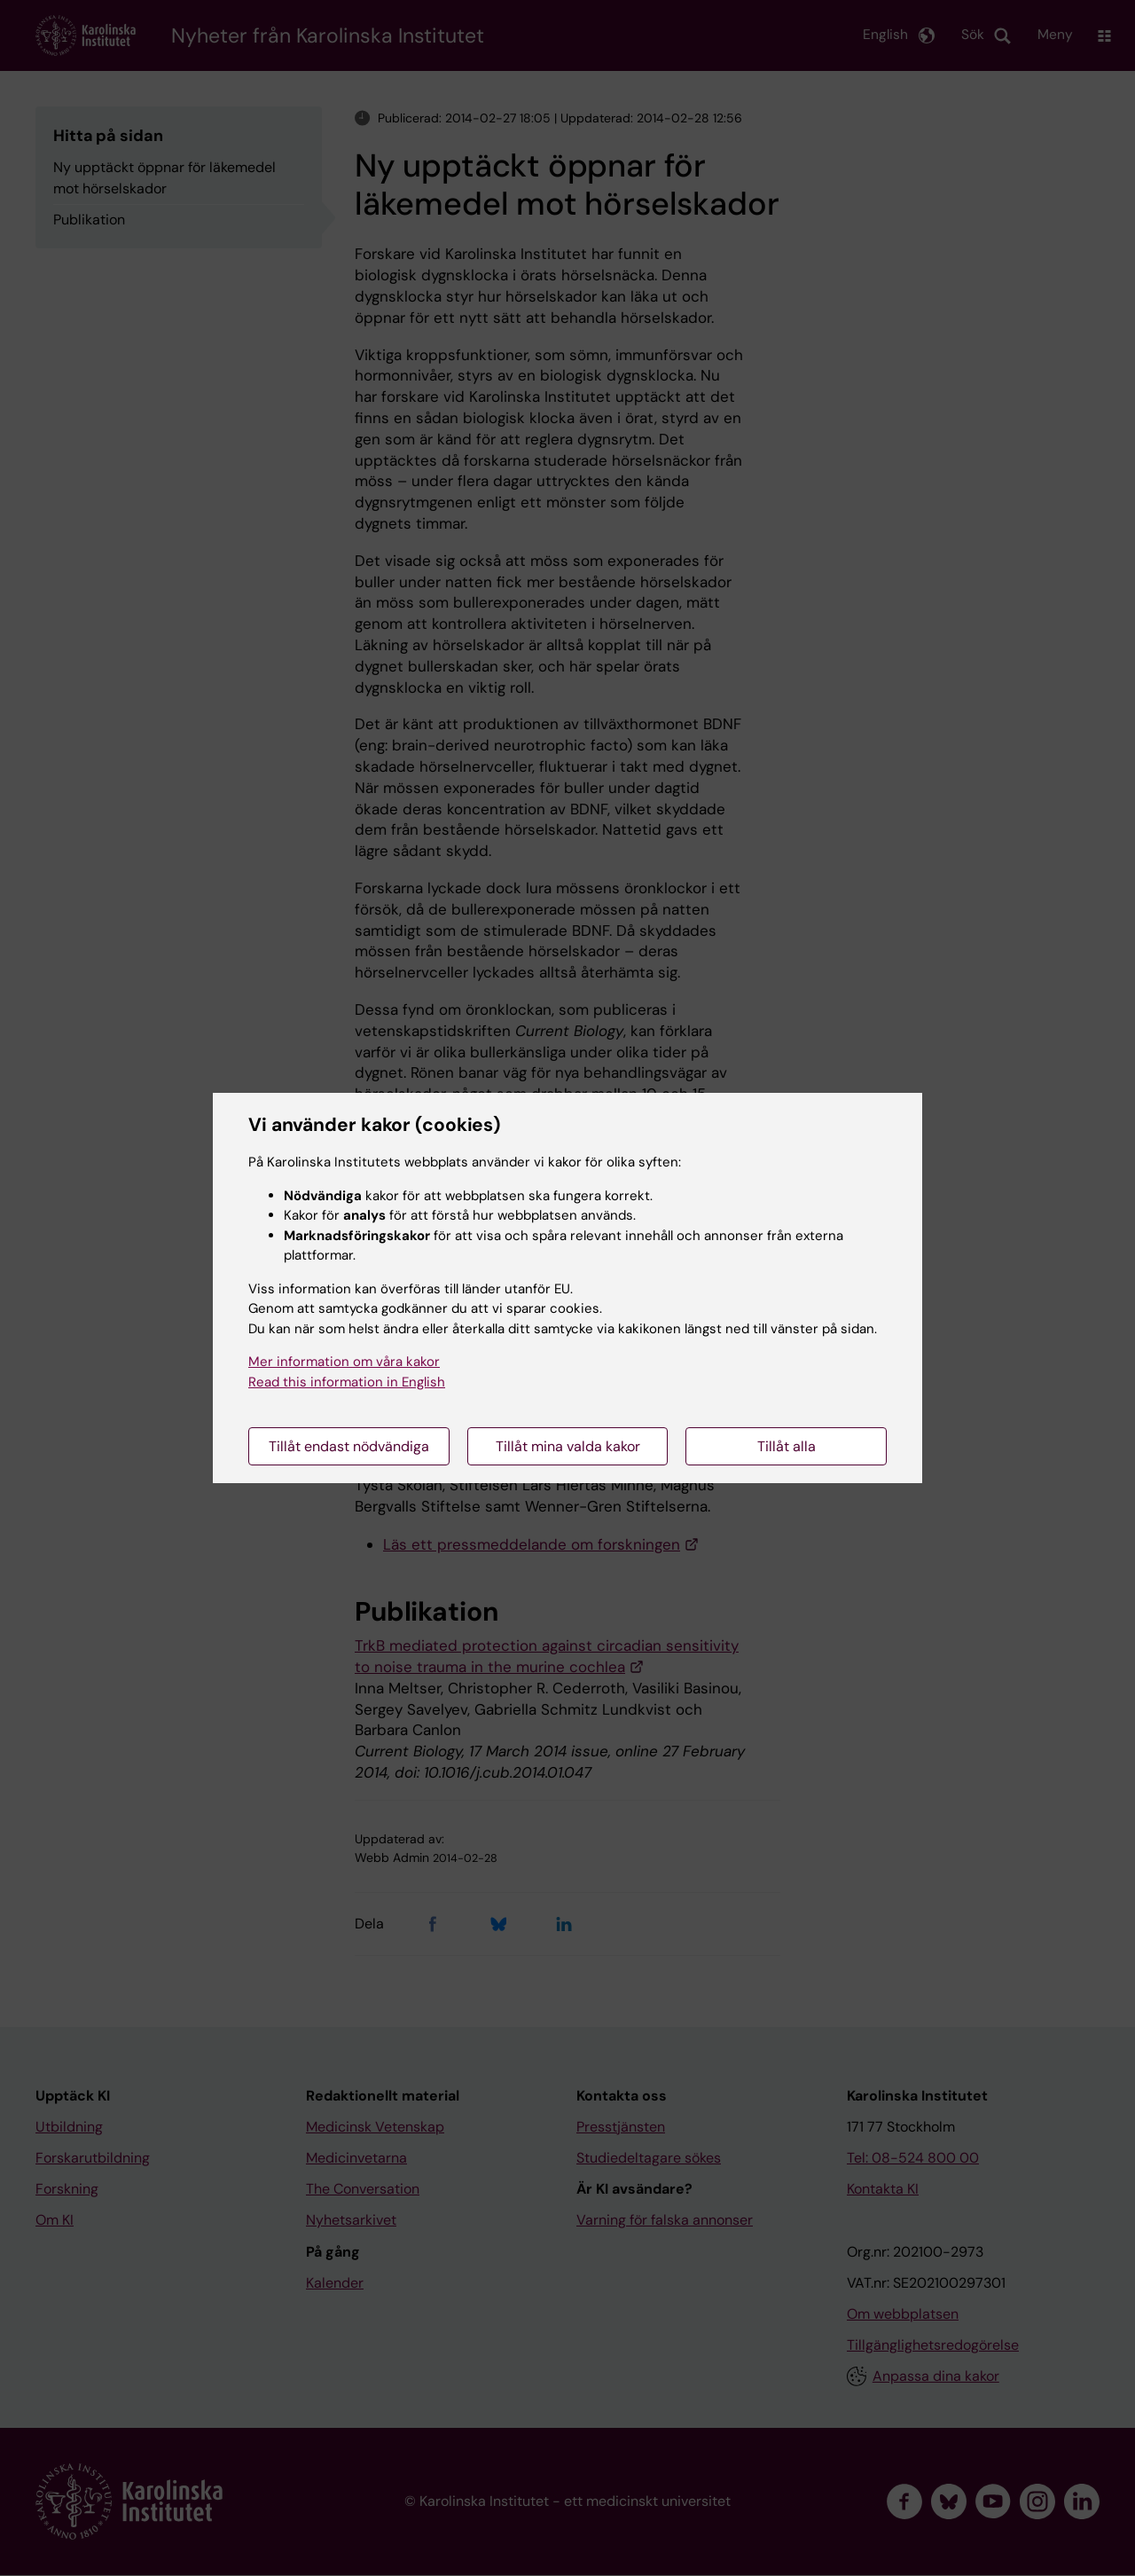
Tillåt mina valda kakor (568, 1446)
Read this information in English (346, 1382)
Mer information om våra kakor (344, 1361)
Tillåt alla (786, 1446)
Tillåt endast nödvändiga (349, 1446)
